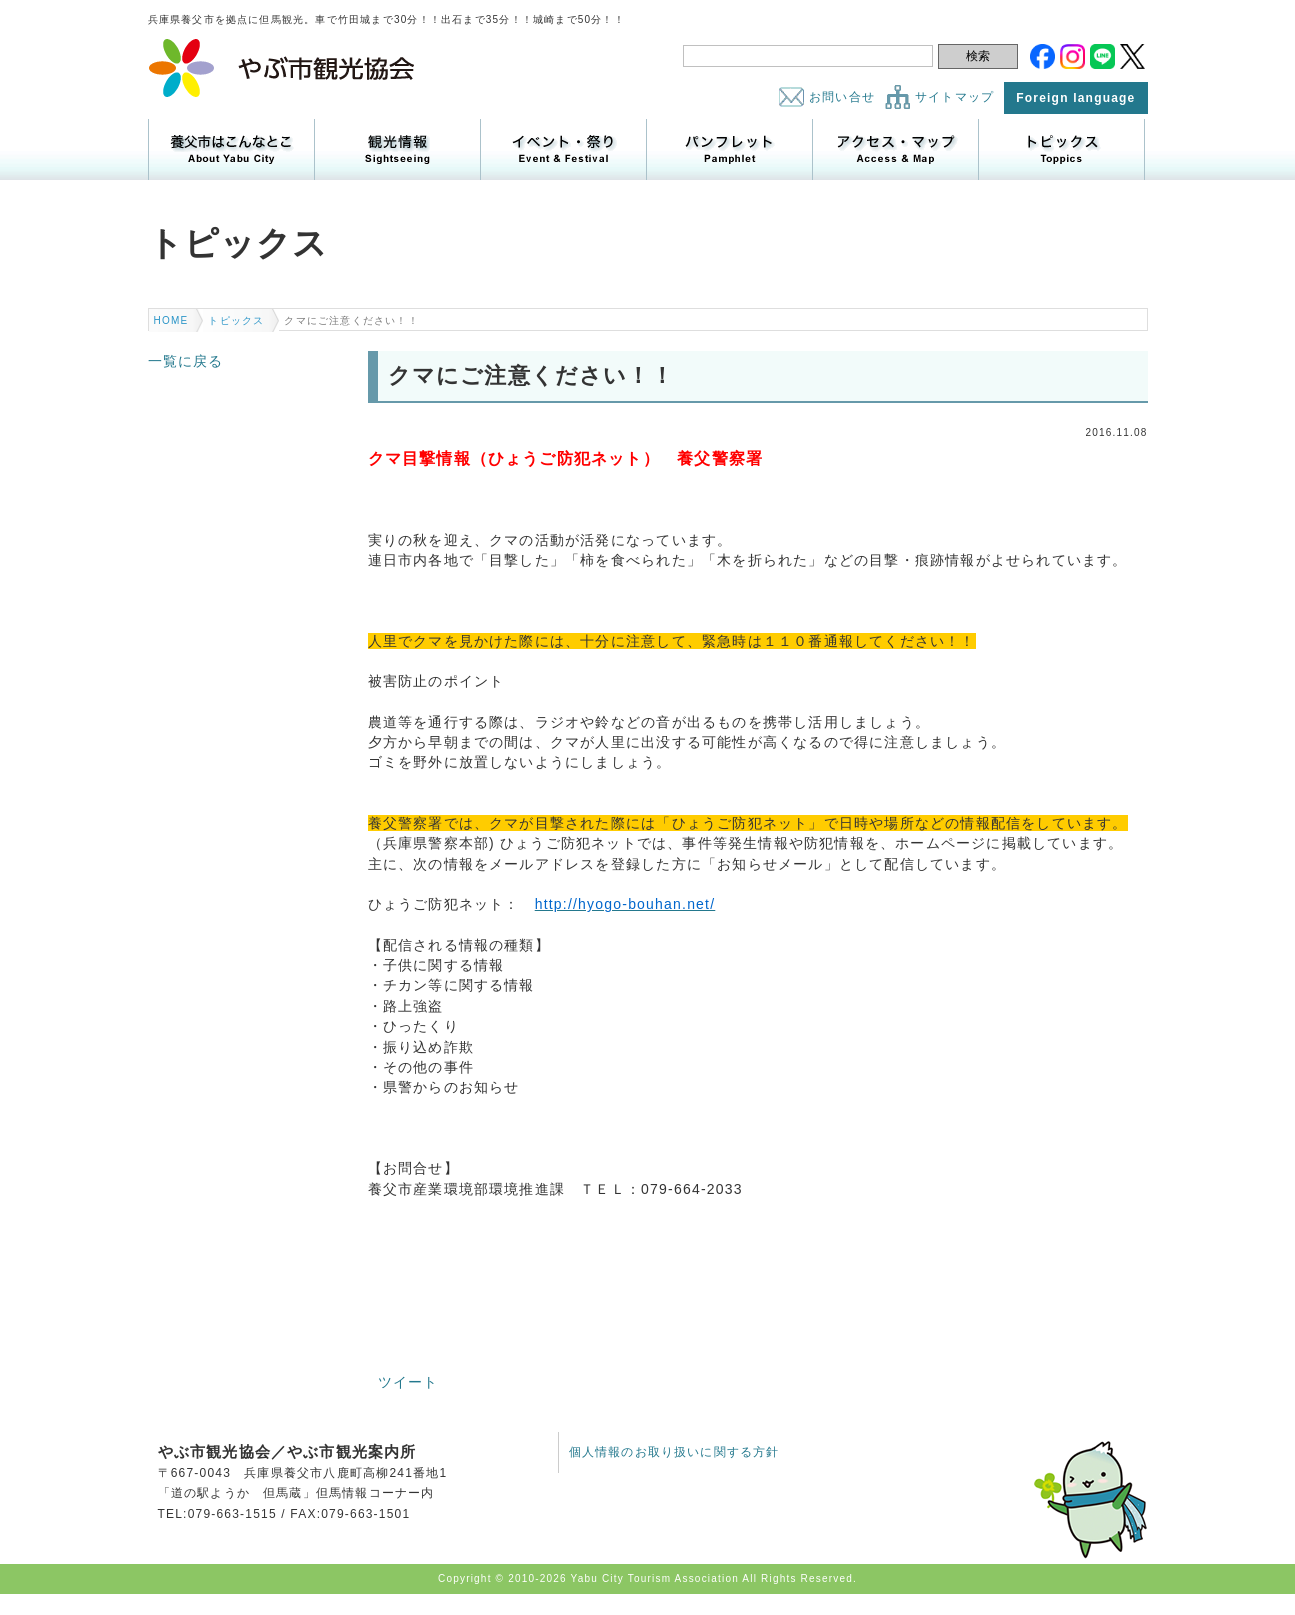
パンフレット (729, 149)
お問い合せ (842, 97)
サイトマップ (954, 97)
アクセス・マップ (895, 149)
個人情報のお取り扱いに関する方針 (674, 1452)
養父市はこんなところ (231, 149)
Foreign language (1075, 98)
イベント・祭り (563, 149)
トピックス (1061, 149)
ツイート (408, 1382)
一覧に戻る (186, 361)
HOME (171, 320)
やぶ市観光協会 (282, 68)
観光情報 (397, 149)
